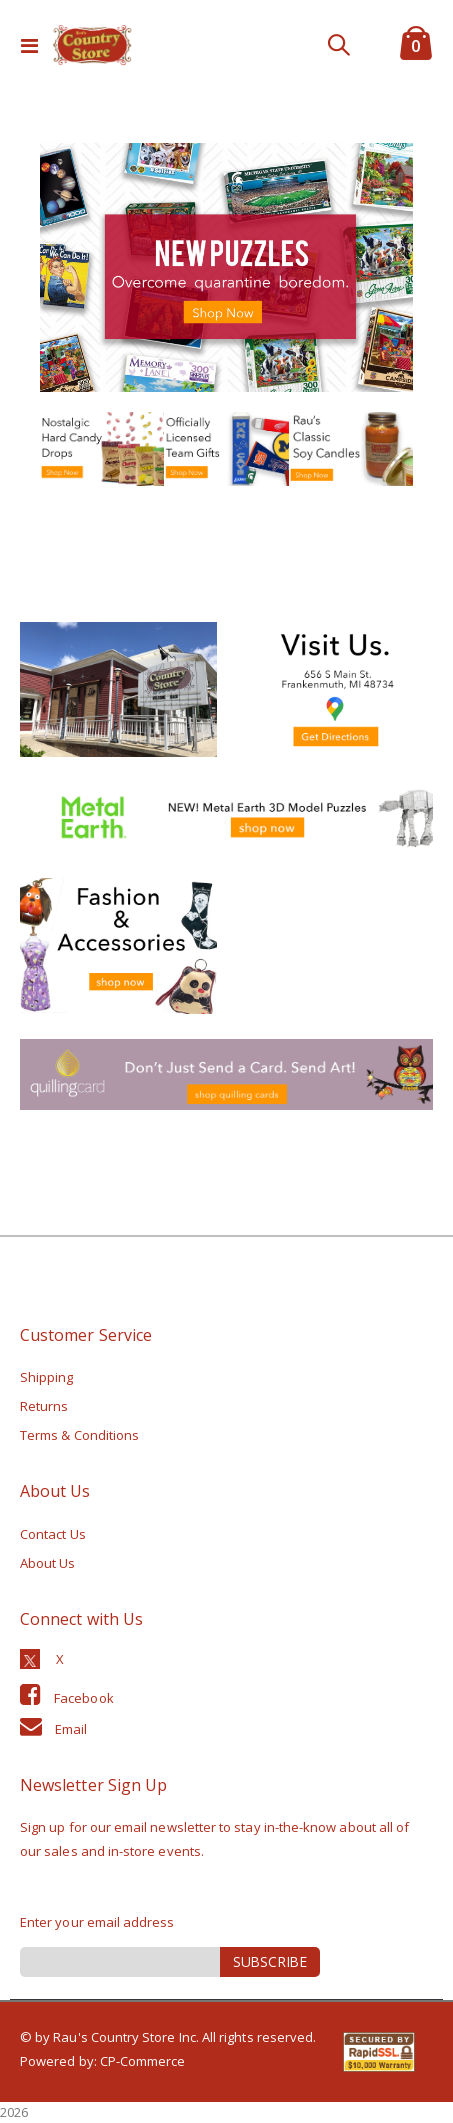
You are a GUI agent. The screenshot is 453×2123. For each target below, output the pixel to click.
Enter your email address (97, 1922)
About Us (48, 1563)
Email (71, 1729)
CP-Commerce (143, 2061)
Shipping (47, 1377)
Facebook (84, 1698)
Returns (44, 1406)
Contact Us (53, 1534)
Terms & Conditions (79, 1435)
